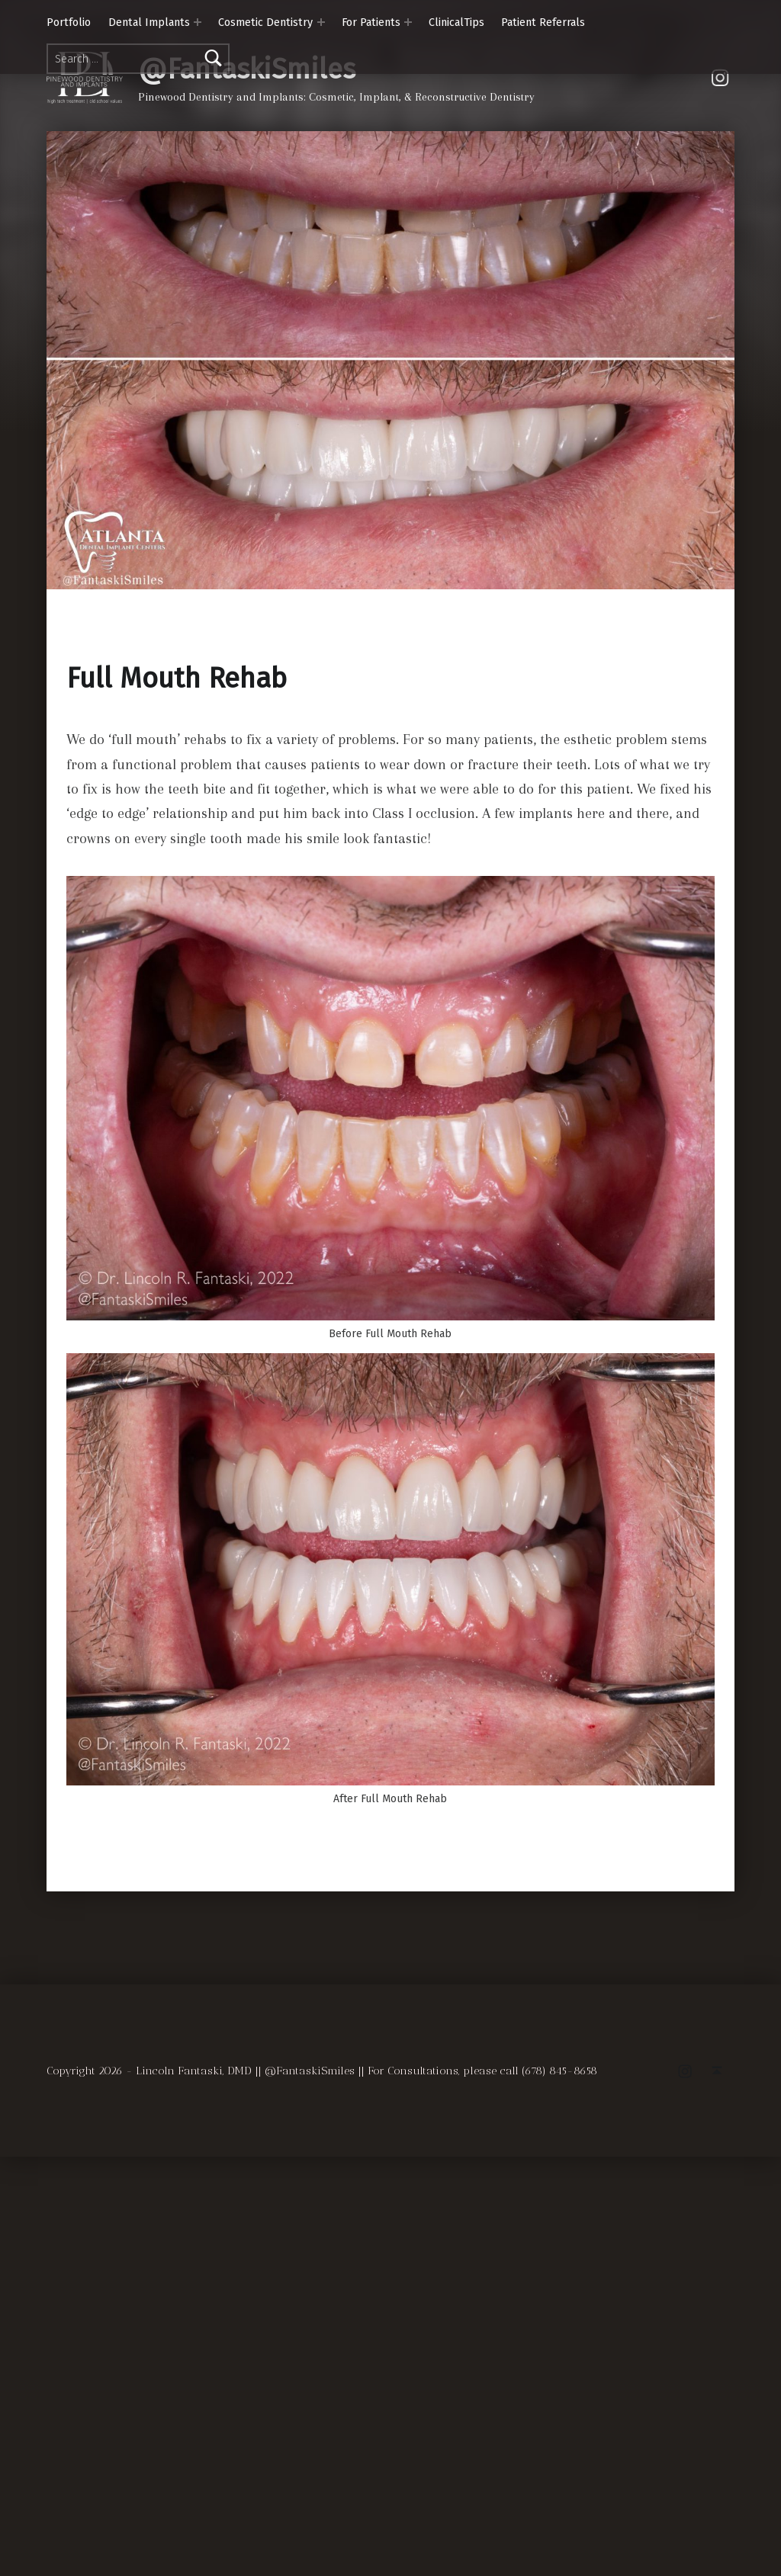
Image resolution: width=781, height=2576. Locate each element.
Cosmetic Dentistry (265, 22)
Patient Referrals (543, 22)
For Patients (371, 22)
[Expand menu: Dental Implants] (197, 22)
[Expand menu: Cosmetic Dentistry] (321, 22)
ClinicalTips (456, 22)
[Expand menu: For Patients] (408, 22)
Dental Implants (149, 22)
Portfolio (69, 22)
